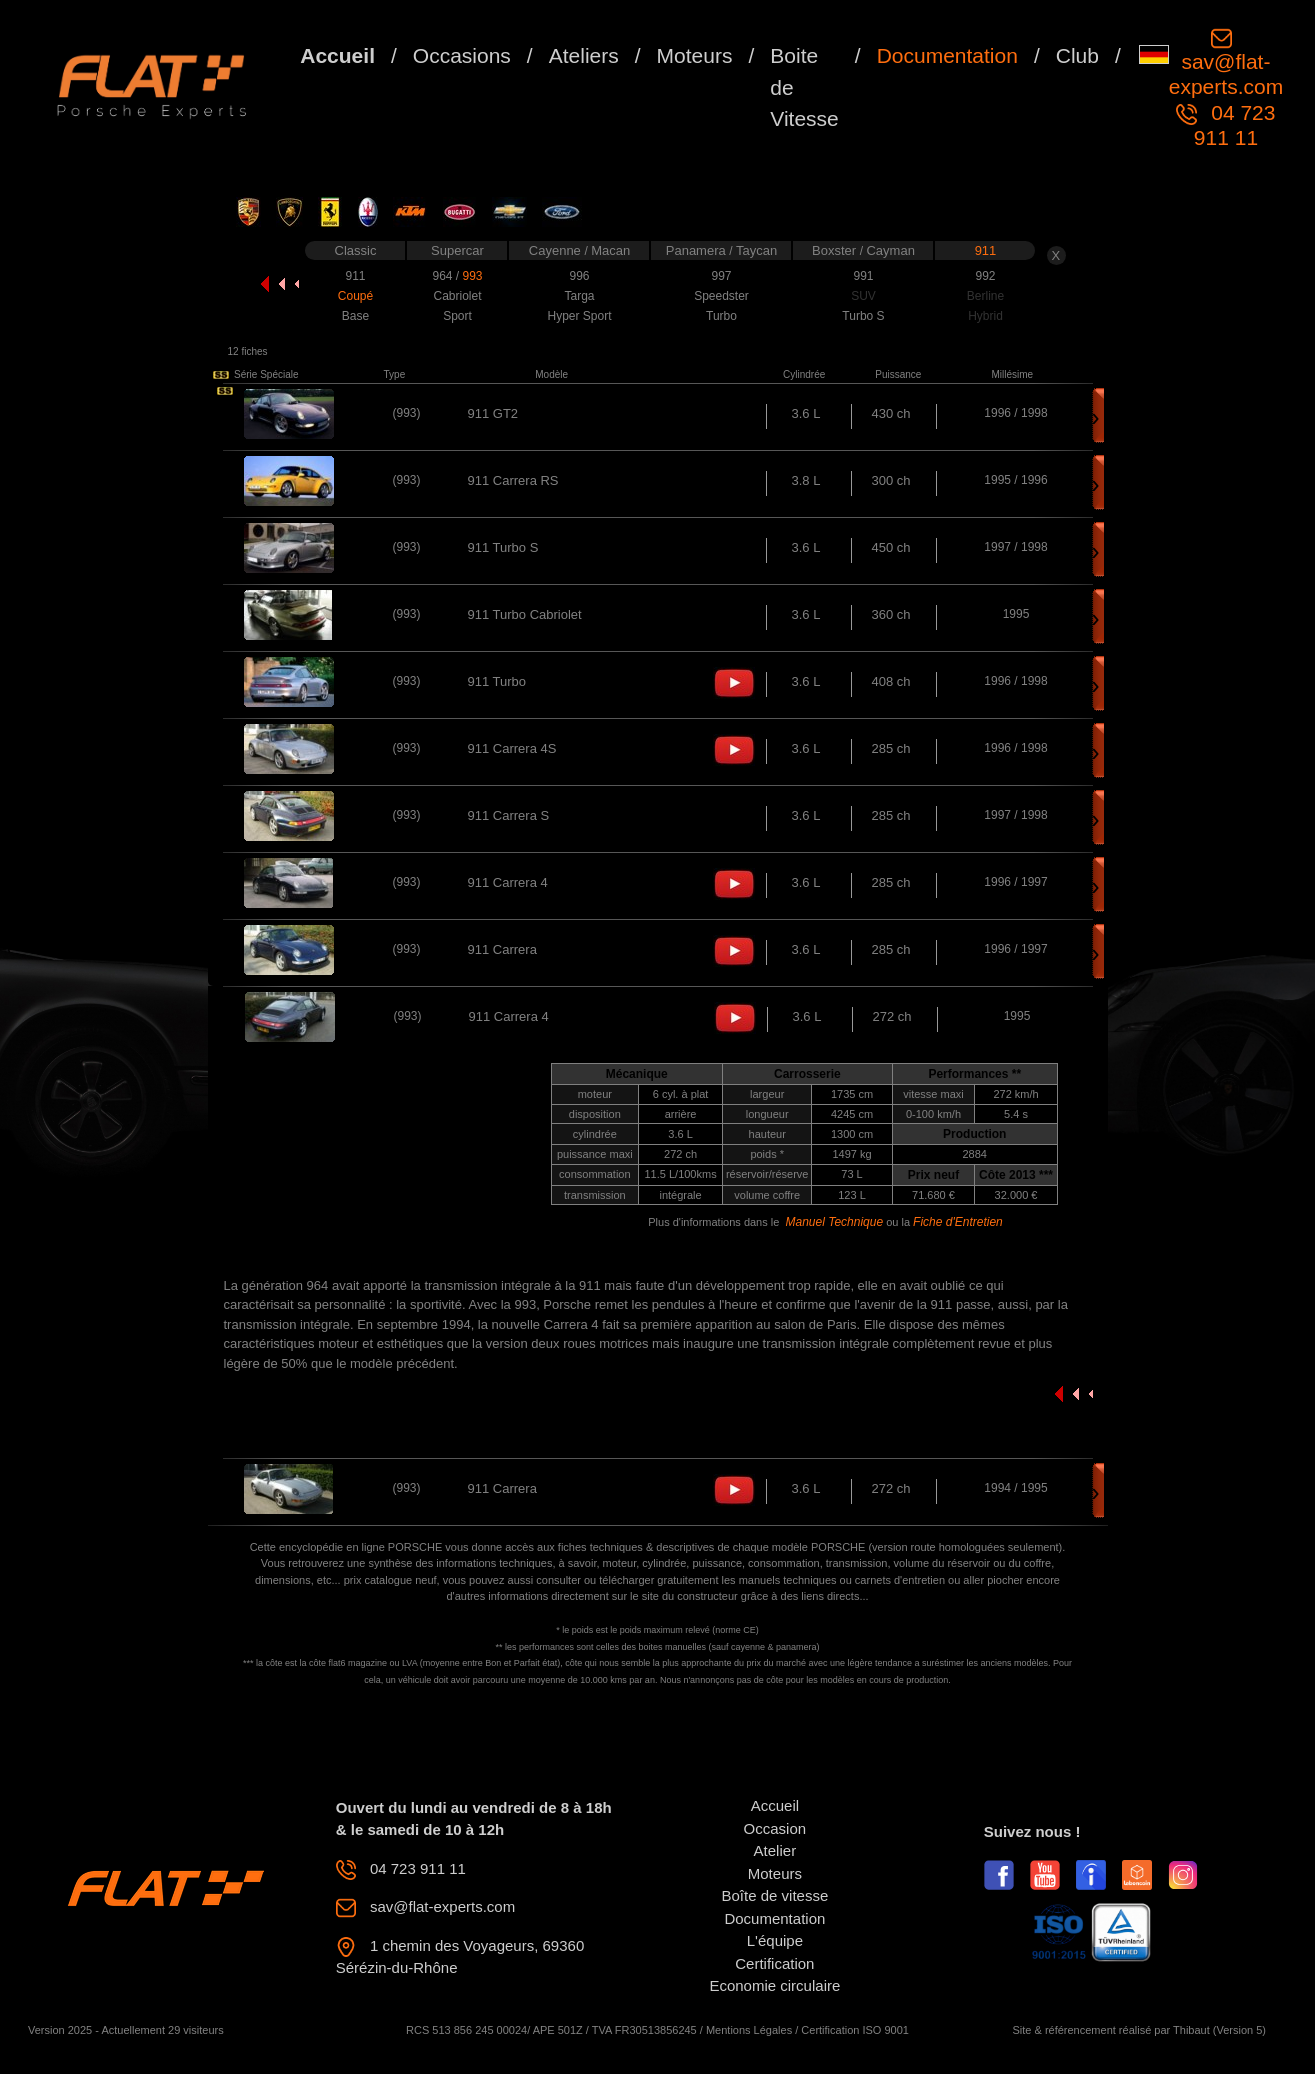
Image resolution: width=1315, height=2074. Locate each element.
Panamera (698, 250)
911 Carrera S (509, 815)
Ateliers (584, 55)
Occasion (775, 1828)
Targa (579, 296)
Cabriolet (457, 296)
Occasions (462, 55)
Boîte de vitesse (775, 1895)
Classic (356, 250)
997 (721, 276)
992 (985, 276)
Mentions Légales (749, 2030)
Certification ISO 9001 (855, 2030)
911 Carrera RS (513, 480)
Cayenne (557, 250)
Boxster (836, 250)
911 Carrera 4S (512, 748)
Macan (610, 250)
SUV (863, 296)
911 (986, 250)
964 (443, 276)
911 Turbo (497, 681)
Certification (774, 1963)
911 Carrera (502, 949)
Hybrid (985, 316)
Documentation (947, 55)
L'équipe (775, 1940)
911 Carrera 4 (508, 882)
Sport (457, 316)
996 (579, 276)
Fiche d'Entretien (958, 1222)
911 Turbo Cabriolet (525, 614)
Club (1077, 55)
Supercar (457, 250)
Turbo (721, 316)
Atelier (775, 1850)
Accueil (337, 55)
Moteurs (695, 55)
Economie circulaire (774, 1985)
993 (472, 276)
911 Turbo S (503, 547)
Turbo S (863, 316)
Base (355, 316)
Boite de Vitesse (804, 87)
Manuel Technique (834, 1222)
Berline (985, 296)
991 (863, 276)
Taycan (756, 250)
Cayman (890, 250)
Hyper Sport (579, 316)
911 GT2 (493, 413)
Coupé (355, 296)
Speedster (721, 296)
